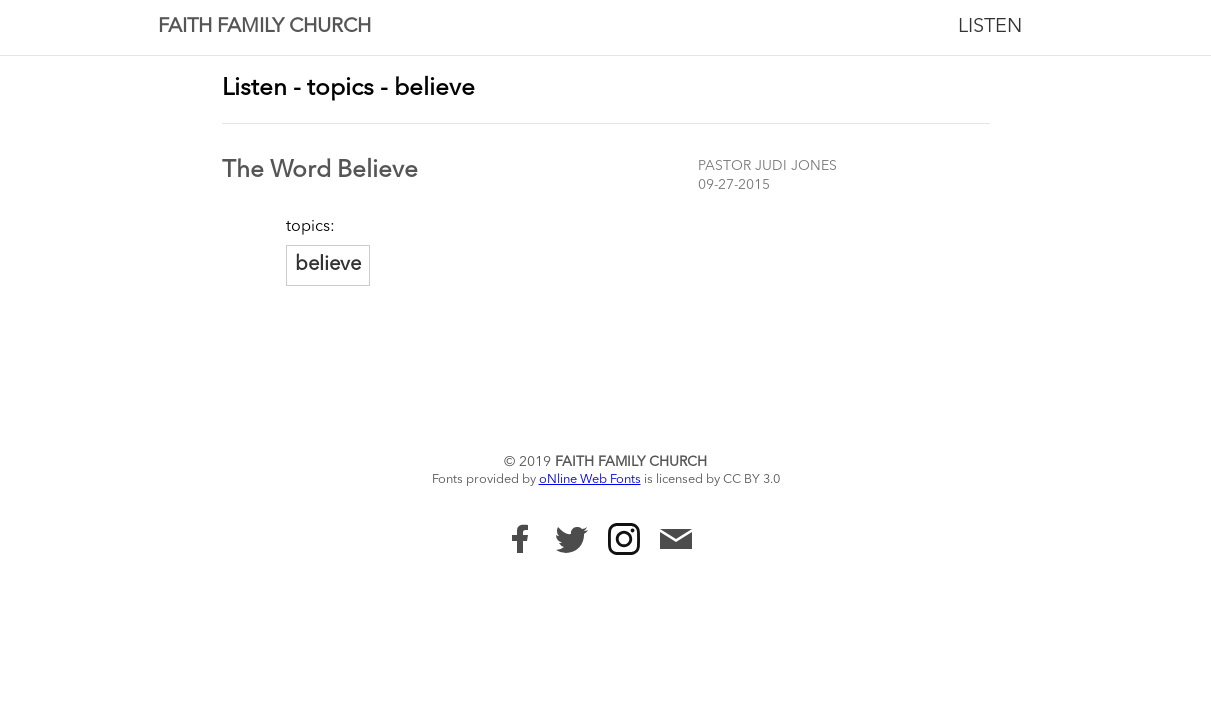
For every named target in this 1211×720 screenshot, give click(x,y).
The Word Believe (320, 171)
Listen (990, 27)
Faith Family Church (264, 27)
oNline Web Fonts (590, 479)
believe (328, 265)
